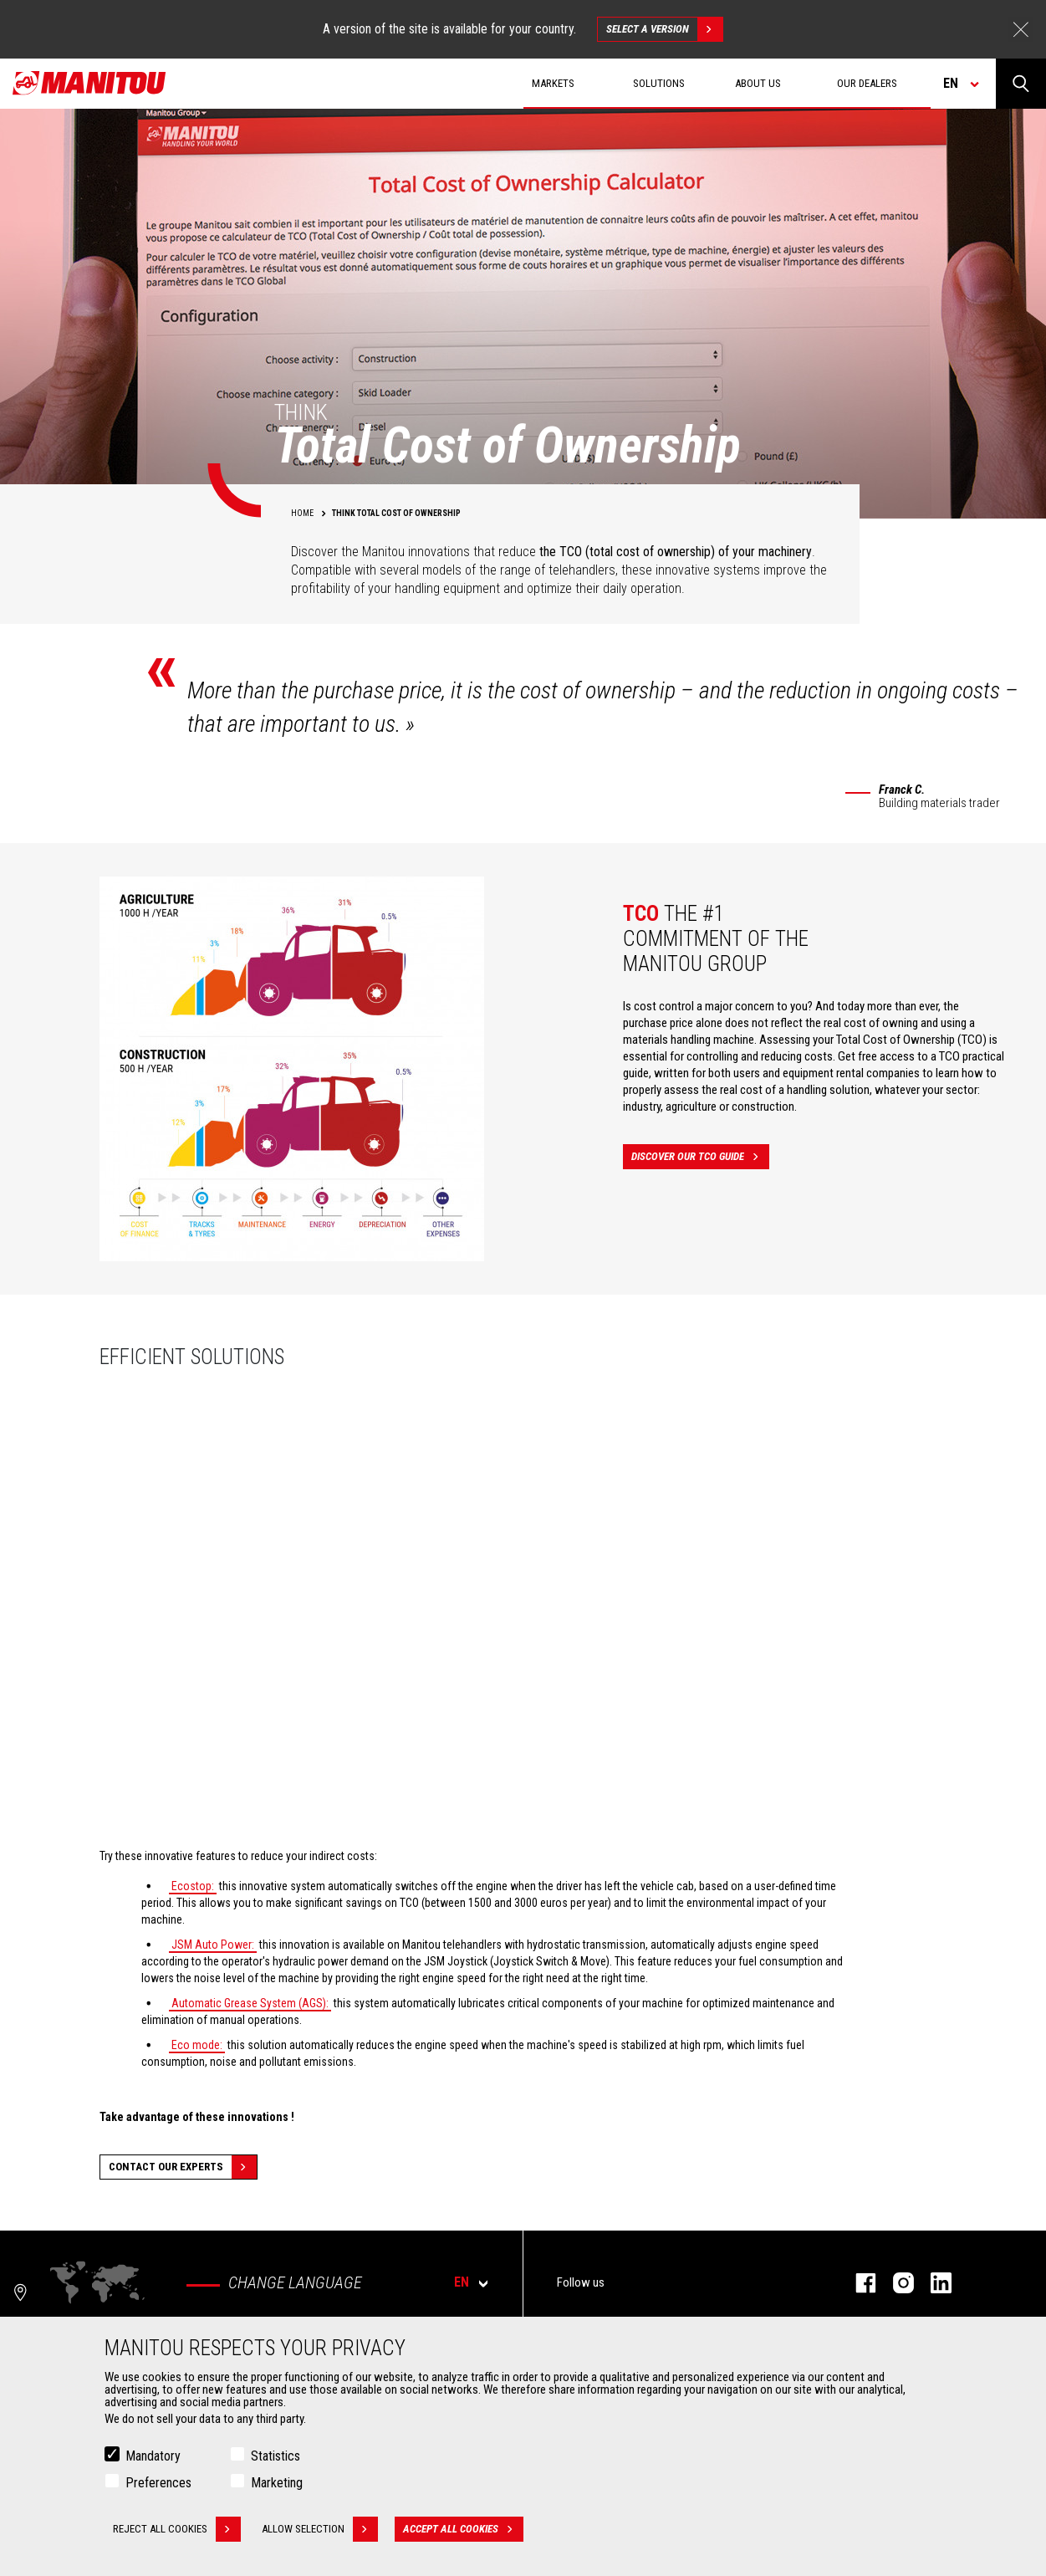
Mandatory (153, 2456)
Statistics (275, 2456)
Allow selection (320, 2529)
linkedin (933, 2282)
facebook (857, 2282)
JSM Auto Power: (212, 1944)
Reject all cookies (177, 2529)
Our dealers (867, 83)
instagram (895, 2282)
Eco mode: (196, 2045)
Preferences (158, 2483)
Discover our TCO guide (700, 1156)
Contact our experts (183, 2167)
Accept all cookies (463, 2529)
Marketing (277, 2483)
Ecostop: (192, 1886)
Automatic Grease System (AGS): (250, 2003)
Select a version (664, 29)
